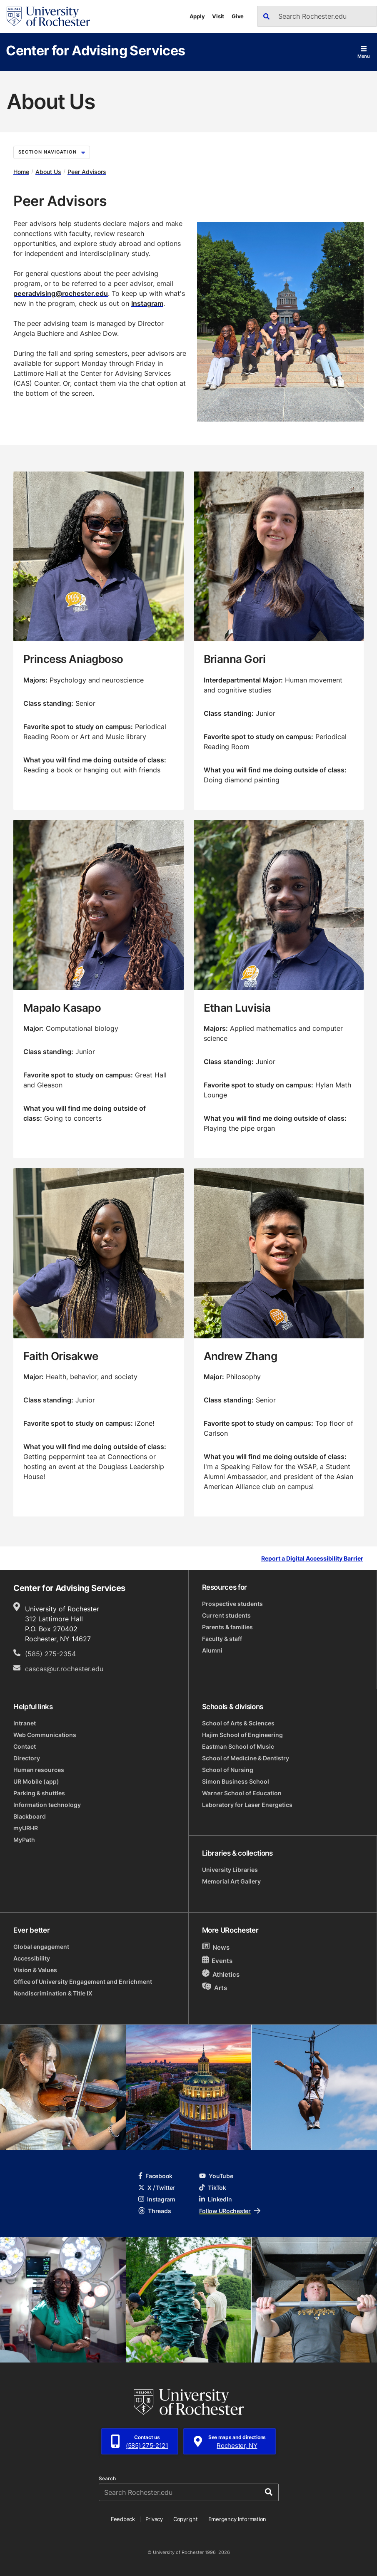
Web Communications (44, 1735)
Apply (197, 16)
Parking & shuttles (39, 1793)
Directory (26, 1758)
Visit (218, 16)
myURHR (25, 1828)
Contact (24, 1746)
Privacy (154, 2519)
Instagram (147, 303)
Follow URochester (229, 2211)
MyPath (24, 1840)
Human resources (38, 1770)
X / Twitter (156, 2187)
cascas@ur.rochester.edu (64, 1668)
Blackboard (29, 1816)
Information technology (47, 1805)
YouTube (216, 2176)
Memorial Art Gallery (231, 1881)
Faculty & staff (222, 1639)
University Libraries (230, 1870)
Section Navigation (51, 152)
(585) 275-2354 (50, 1653)
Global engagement (41, 1947)
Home (21, 172)
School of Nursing (227, 1770)
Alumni (212, 1650)
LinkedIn (215, 2199)
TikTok (212, 2187)
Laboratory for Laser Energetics (247, 1805)
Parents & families (227, 1627)
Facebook (155, 2176)
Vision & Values (35, 1970)
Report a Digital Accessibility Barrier (312, 1558)
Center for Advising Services (95, 50)
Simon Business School (235, 1781)
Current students (226, 1615)
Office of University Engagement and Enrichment (82, 1981)
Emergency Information (237, 2519)
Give (238, 16)
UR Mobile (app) (36, 1781)
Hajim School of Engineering (242, 1735)
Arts (214, 1987)
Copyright (185, 2519)
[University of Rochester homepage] (48, 16)
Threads (154, 2211)
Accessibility (31, 1958)
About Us (48, 172)
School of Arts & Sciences (238, 1723)
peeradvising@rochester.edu (60, 293)
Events (217, 1960)
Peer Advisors (86, 172)
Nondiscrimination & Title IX (52, 1993)
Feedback (123, 2519)
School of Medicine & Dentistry (245, 1758)
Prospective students (232, 1604)
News (216, 1947)
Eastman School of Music (238, 1746)
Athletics (221, 1974)
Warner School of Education (242, 1793)
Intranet (24, 1723)
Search (107, 2478)
